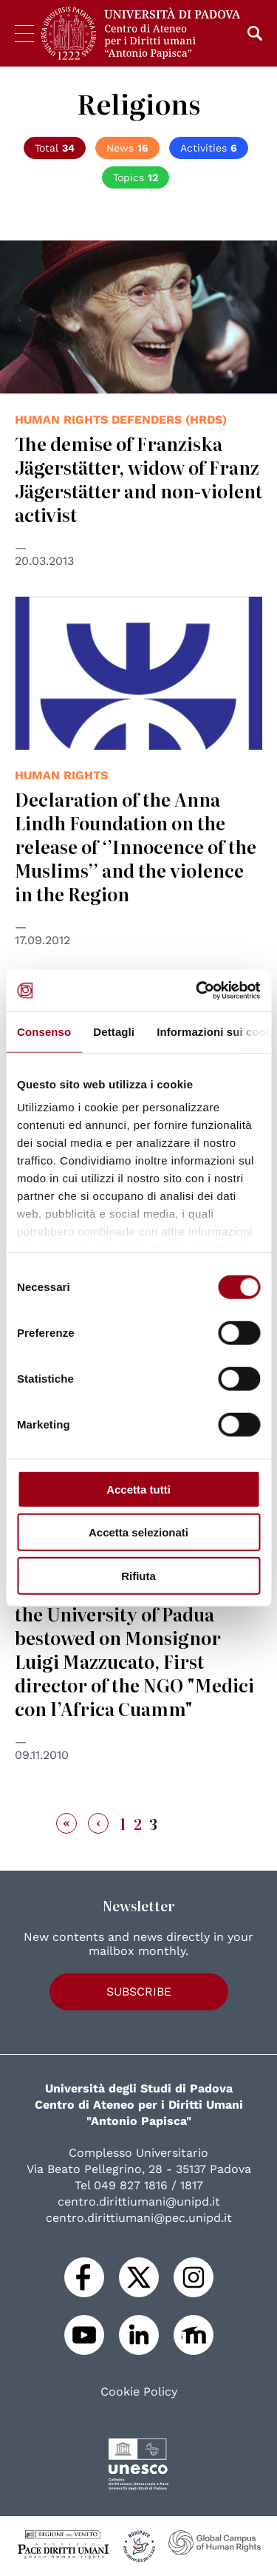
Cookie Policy (138, 2392)
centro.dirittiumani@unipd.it (139, 2201)
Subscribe (138, 1991)
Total (55, 148)
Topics (135, 177)
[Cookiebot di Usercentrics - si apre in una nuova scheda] (197, 990)
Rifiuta (138, 1575)
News (127, 148)
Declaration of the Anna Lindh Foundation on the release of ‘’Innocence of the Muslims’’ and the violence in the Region (135, 846)
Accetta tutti (138, 1488)
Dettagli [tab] (113, 1031)
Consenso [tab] (44, 1031)
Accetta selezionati (138, 1532)
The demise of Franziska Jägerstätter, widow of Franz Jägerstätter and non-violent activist (138, 478)
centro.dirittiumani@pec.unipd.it (139, 2218)
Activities (208, 148)
